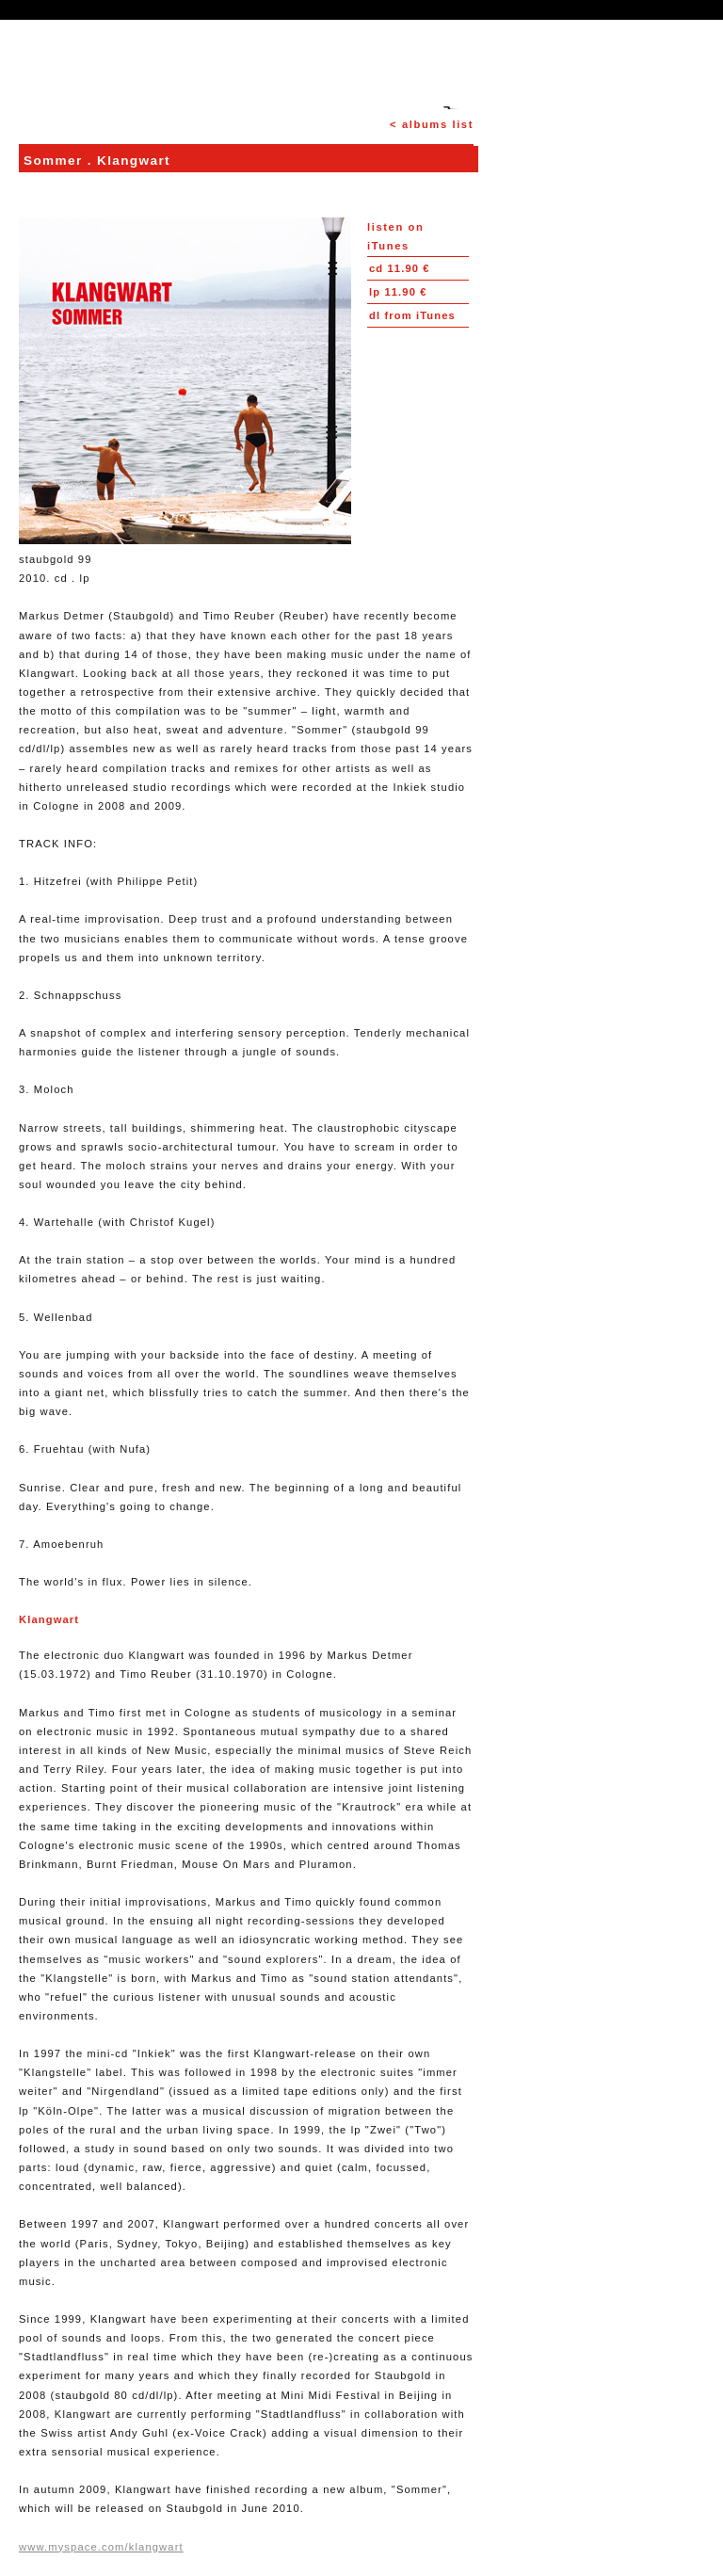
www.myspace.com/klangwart (101, 2546)
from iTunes (412, 315)
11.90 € (399, 268)
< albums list (432, 124)
